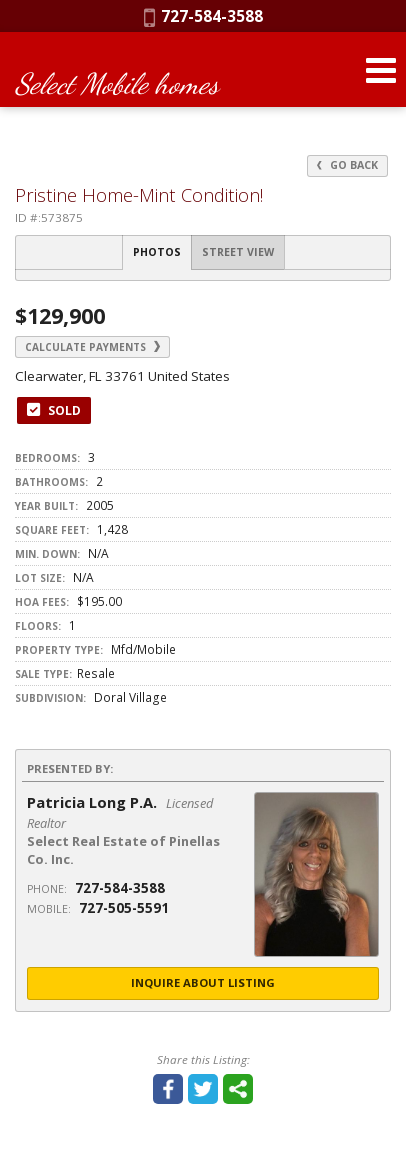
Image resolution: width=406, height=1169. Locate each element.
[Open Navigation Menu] (381, 70)
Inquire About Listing (203, 982)
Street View (238, 252)
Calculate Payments (92, 347)
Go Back (347, 165)
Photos (157, 252)
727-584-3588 (203, 16)
